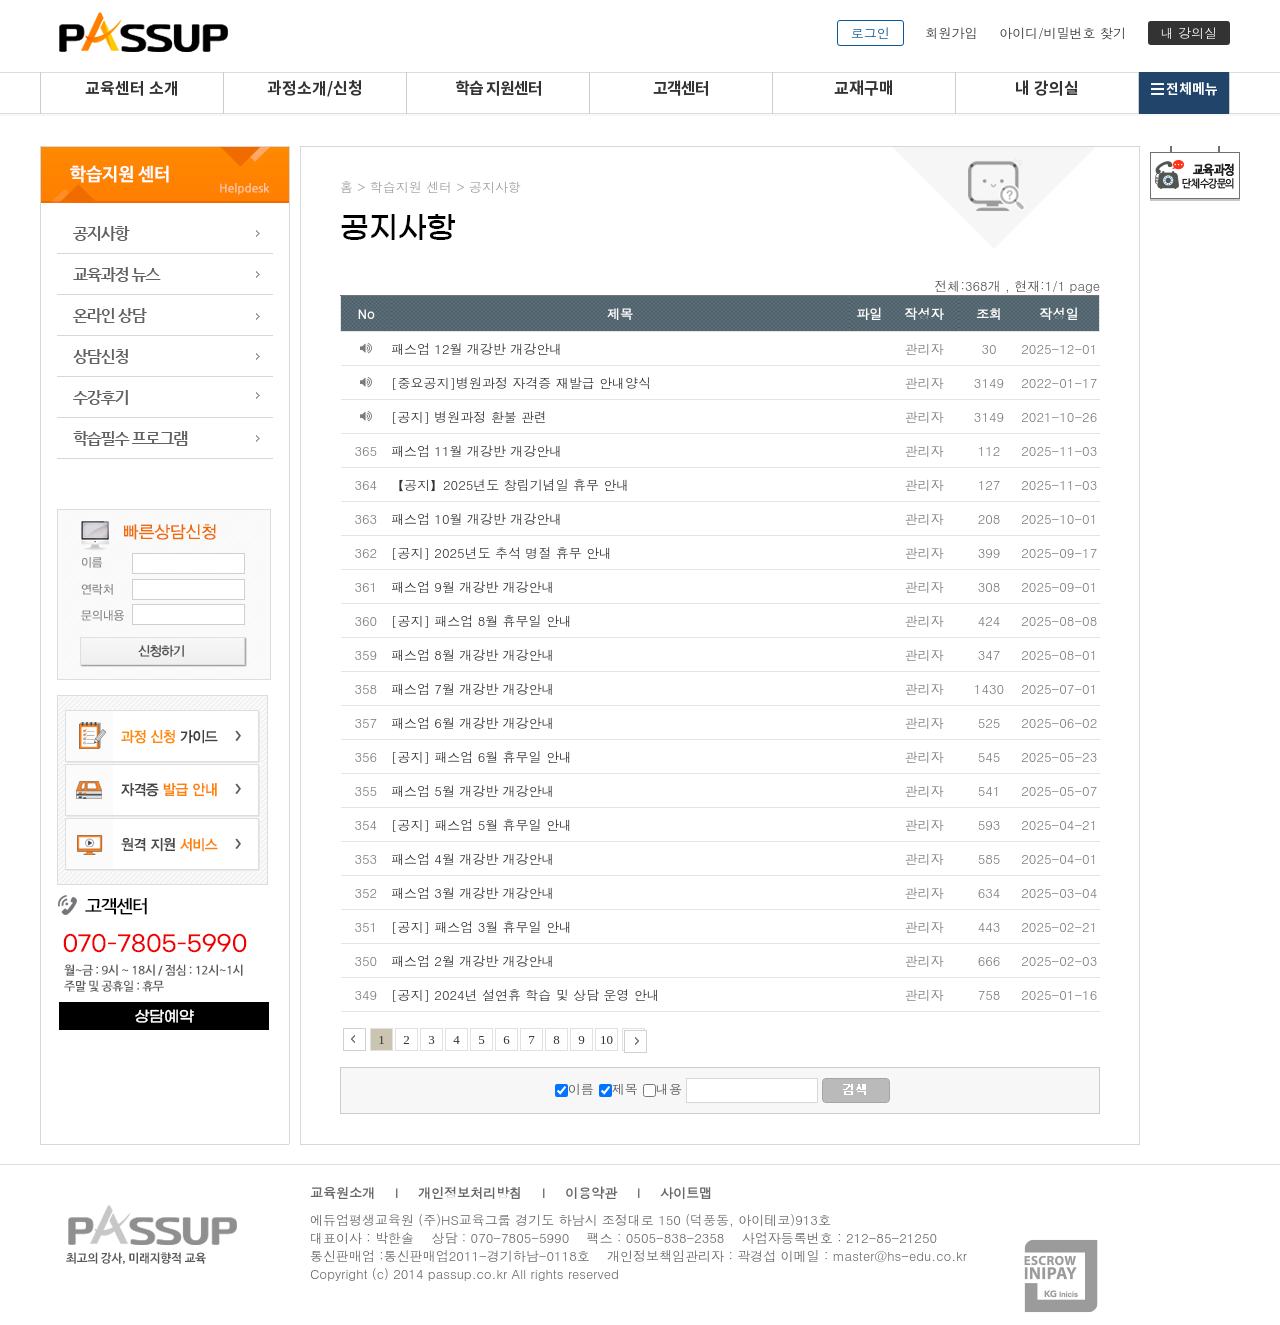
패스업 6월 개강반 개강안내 (473, 722)
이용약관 (591, 1192)
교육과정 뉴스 (165, 274)
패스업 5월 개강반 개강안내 (473, 790)
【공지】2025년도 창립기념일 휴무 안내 (510, 484)
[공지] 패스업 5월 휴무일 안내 (481, 824)
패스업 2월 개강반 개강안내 (473, 960)
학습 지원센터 (498, 89)
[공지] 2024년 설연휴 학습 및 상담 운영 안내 (525, 994)
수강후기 (165, 397)
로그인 (870, 32)
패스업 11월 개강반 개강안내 (476, 450)
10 (606, 1039)
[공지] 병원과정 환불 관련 (469, 416)
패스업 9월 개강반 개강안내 (473, 586)
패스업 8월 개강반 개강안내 (473, 654)
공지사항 (165, 233)
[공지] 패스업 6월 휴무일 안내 (481, 756)
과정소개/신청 (315, 89)
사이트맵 (686, 1192)
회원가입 (951, 32)
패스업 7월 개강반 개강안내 (473, 688)
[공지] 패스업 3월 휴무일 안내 (481, 926)
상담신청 (165, 356)
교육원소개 (342, 1192)
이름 (581, 1088)
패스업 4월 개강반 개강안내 (473, 858)
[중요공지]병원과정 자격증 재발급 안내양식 (521, 382)
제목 (625, 1088)
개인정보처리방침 (470, 1192)
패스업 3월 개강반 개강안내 (473, 892)
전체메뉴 (1184, 89)
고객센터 (681, 89)
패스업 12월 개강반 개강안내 (476, 348)
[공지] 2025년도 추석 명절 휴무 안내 (501, 552)
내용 (669, 1088)
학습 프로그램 (165, 438)
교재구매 (864, 89)
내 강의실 (1189, 32)
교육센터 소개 (132, 89)
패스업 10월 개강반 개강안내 (476, 518)
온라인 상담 (165, 315)
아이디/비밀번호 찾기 (1062, 32)
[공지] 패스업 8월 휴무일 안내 (481, 620)
